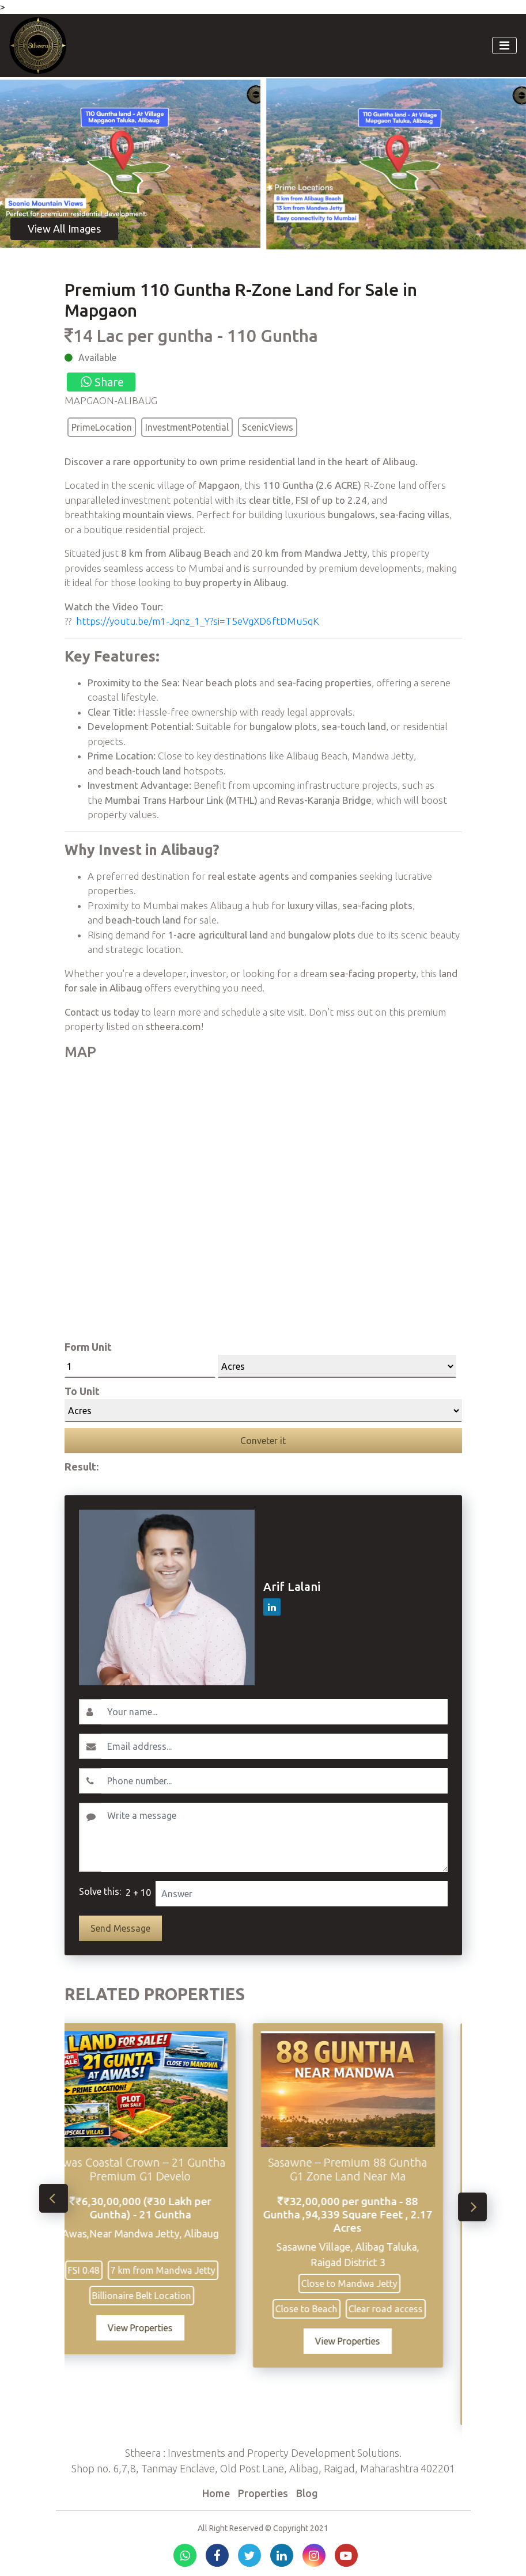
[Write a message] (274, 1837)
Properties (263, 2493)
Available (97, 357)
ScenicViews (267, 427)
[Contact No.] (274, 1781)
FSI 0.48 (102, 2270)
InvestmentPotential (187, 427)
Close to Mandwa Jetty (367, 2283)
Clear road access (403, 2309)
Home (216, 2493)
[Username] (274, 1711)
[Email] (274, 1746)
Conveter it (263, 1440)
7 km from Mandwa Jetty (180, 2270)
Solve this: (100, 1891)
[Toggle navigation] (504, 45)
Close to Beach (324, 2309)
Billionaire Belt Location (159, 2295)
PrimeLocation (101, 427)
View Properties (158, 2328)
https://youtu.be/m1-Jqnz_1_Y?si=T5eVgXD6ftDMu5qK (197, 620)
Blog (307, 2493)
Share (101, 382)
